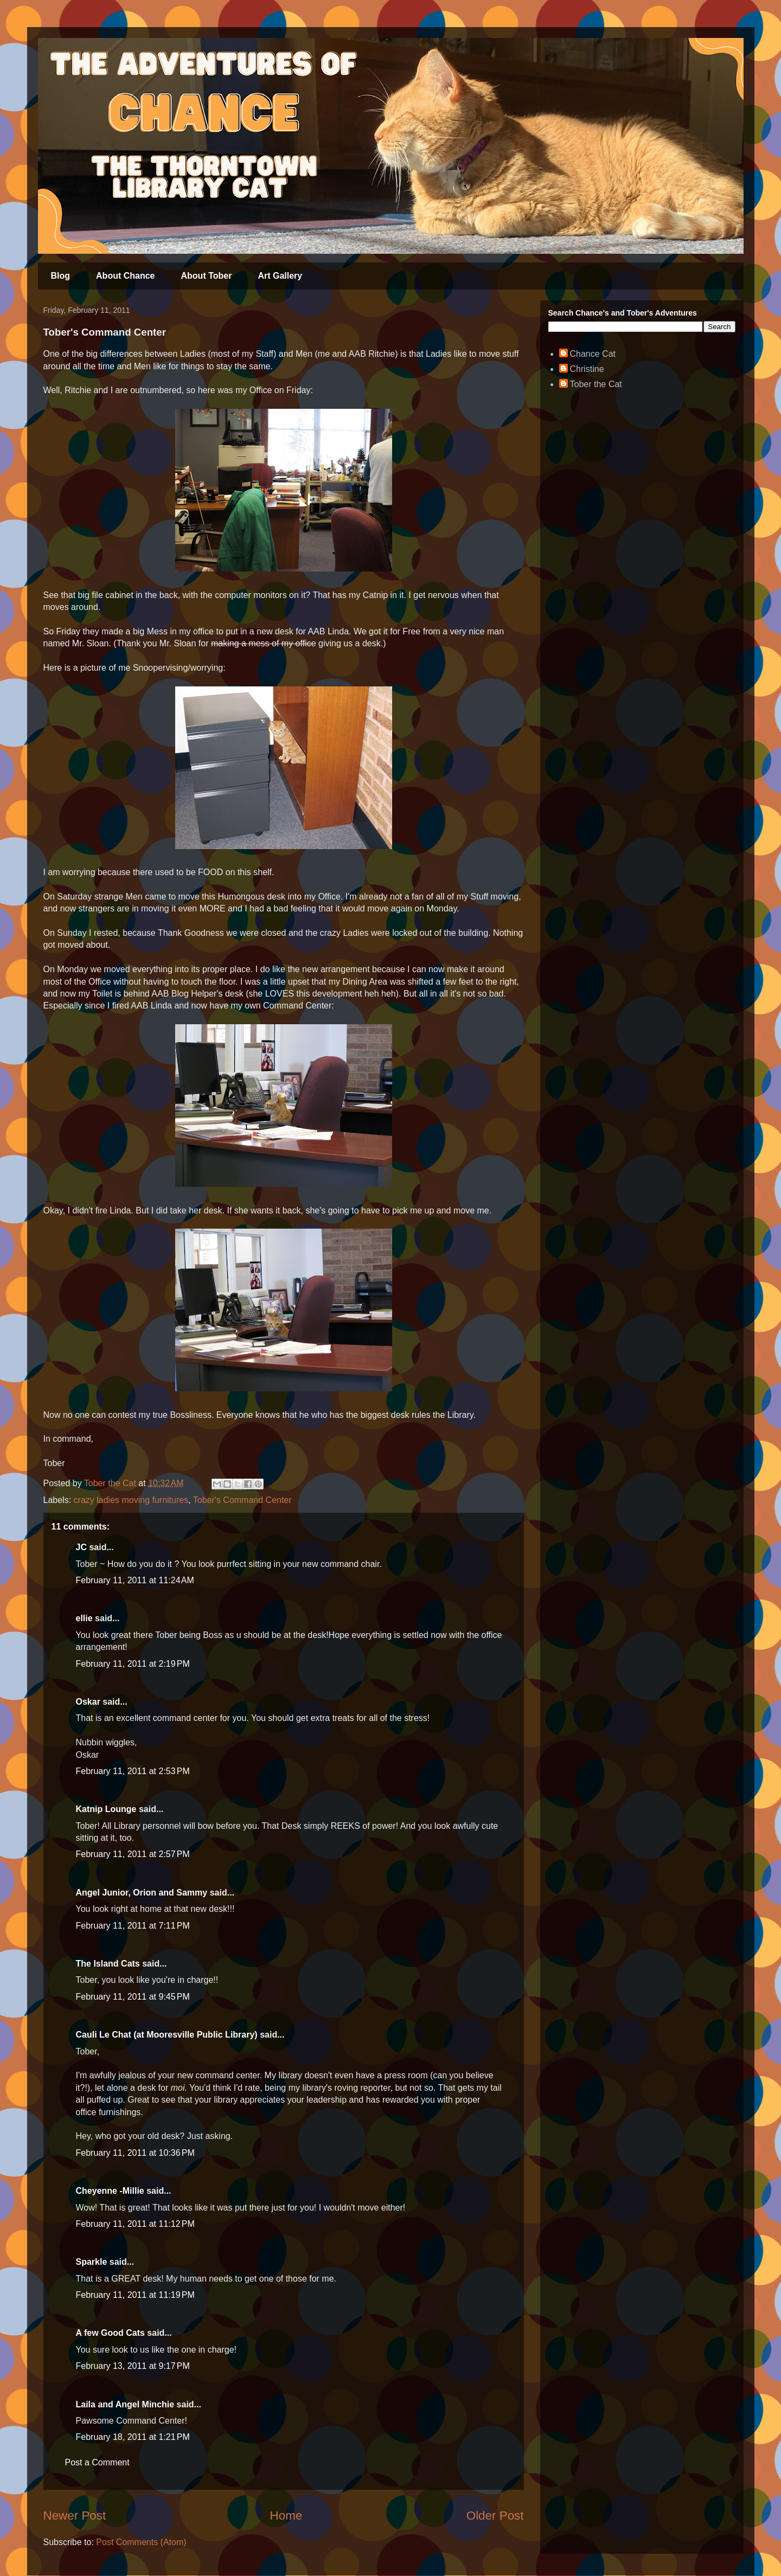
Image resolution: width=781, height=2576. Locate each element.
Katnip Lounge (106, 1809)
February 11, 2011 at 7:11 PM (133, 1925)
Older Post (495, 2515)
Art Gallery (280, 275)
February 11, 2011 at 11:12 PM (135, 2223)
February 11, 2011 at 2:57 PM (133, 1854)
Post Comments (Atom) (141, 2542)
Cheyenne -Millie (110, 2190)
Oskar (88, 1701)
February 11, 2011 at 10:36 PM (135, 2152)
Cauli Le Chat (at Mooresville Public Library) (167, 2034)
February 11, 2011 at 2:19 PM (133, 1663)
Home (286, 2515)
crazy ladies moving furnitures (131, 1500)
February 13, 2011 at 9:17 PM (133, 2366)
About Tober (206, 275)
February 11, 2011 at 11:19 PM (135, 2294)
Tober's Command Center (242, 1500)
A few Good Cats (110, 2332)
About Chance (125, 275)
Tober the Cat (596, 384)
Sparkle (91, 2261)
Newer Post (74, 2515)
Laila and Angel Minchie (125, 2404)
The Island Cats (108, 1963)
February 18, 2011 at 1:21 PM (133, 2437)
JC (81, 1547)
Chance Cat (593, 353)
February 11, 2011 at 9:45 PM (133, 1996)
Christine (587, 369)
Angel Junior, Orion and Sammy (142, 1892)
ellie (84, 1618)
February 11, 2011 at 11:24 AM (135, 1580)
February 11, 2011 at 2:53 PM (133, 1771)
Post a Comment (97, 2462)
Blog (61, 275)
